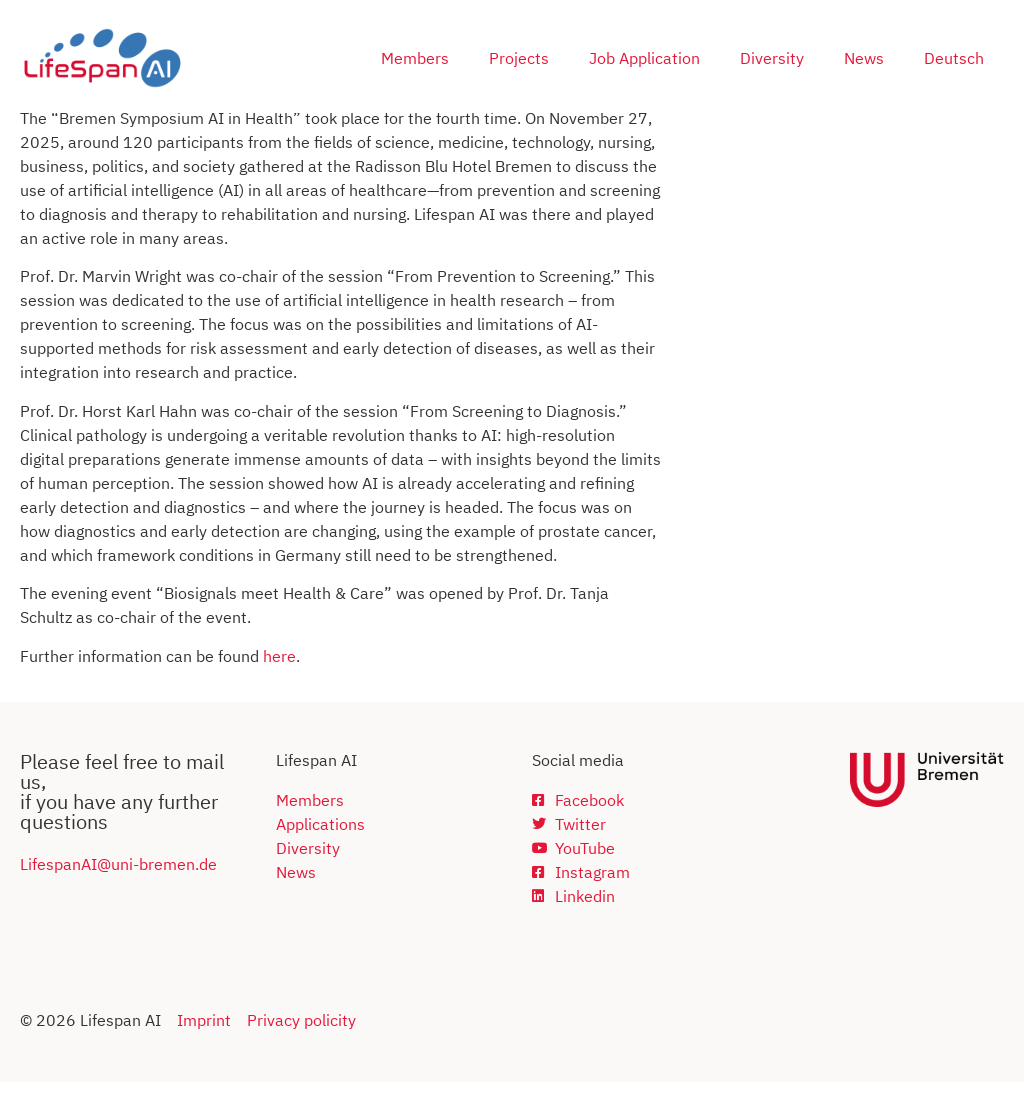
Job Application (644, 58)
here (279, 680)
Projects (519, 58)
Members (415, 58)
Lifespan (50, 888)
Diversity (772, 58)
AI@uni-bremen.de (149, 888)
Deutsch (954, 58)
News (864, 58)
